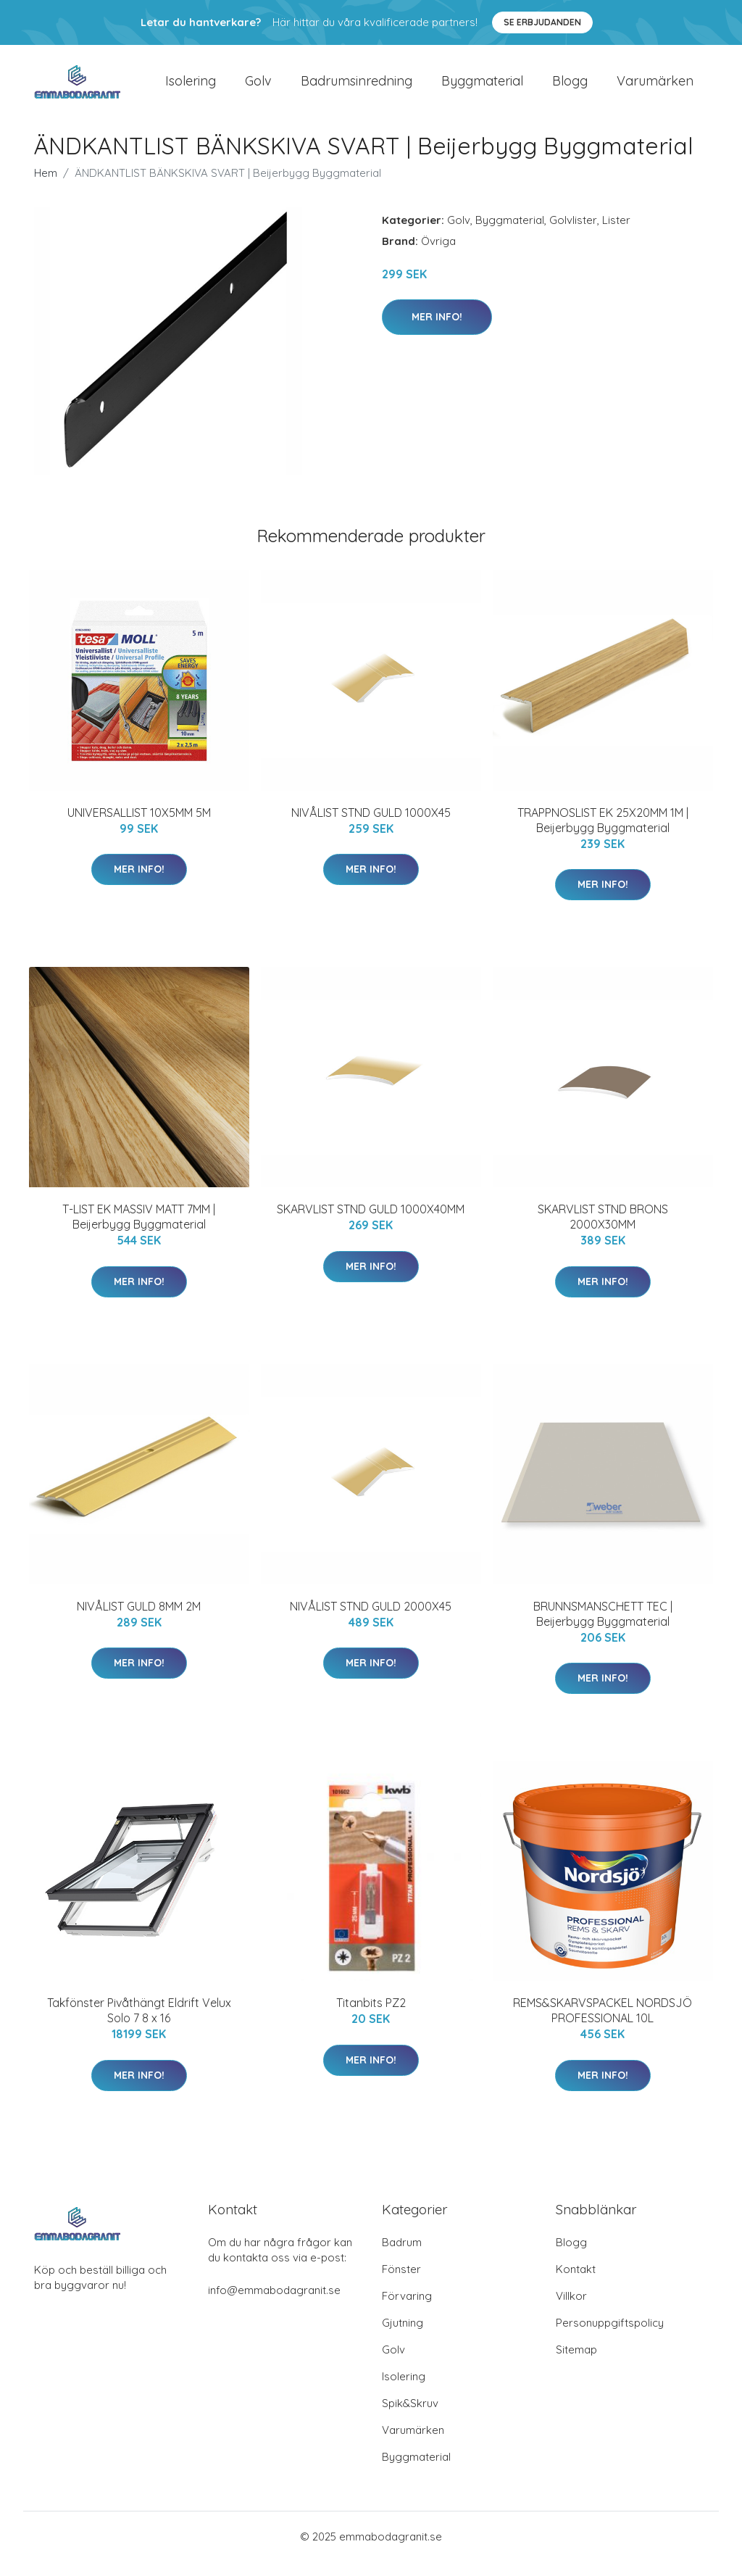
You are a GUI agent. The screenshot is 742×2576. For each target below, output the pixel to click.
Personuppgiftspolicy (610, 2337)
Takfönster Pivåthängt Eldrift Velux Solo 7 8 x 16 (139, 2025)
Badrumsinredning (356, 88)
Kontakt (576, 2283)
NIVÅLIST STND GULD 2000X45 (370, 1620)
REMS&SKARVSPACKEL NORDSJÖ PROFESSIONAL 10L (602, 2025)
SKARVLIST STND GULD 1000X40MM (370, 1223)
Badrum (402, 2257)
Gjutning (402, 2337)
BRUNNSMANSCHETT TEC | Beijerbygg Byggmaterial (602, 1628)
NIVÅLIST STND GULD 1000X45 (371, 827)
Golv (258, 88)
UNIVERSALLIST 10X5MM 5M (139, 827)
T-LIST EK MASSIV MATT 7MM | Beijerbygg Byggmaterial (138, 1231)
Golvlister (573, 234)
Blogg (570, 88)
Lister (616, 234)
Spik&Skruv (410, 2418)
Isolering (190, 88)
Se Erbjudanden (542, 22)
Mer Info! (437, 331)
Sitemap (576, 2364)
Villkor (571, 2310)
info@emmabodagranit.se (274, 2304)
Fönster (401, 2283)
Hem (45, 187)
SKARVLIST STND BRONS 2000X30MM (603, 1231)
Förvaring (407, 2310)
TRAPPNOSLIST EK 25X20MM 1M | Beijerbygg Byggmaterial (602, 834)
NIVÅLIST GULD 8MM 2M (139, 1620)
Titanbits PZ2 (371, 2017)
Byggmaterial (482, 88)
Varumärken (655, 88)
